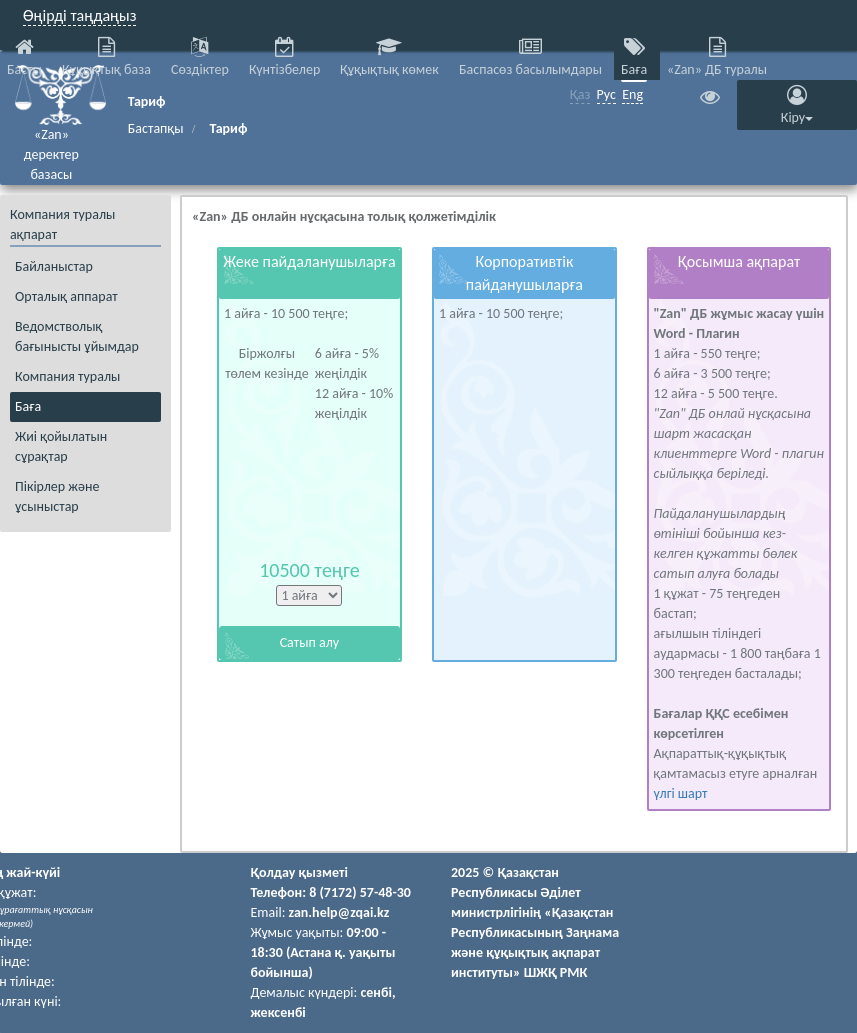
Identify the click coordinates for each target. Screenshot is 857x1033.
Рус (606, 94)
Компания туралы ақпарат (62, 224)
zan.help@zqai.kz (339, 912)
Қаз (580, 94)
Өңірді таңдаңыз (79, 15)
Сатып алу (310, 642)
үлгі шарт (681, 793)
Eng (632, 94)
